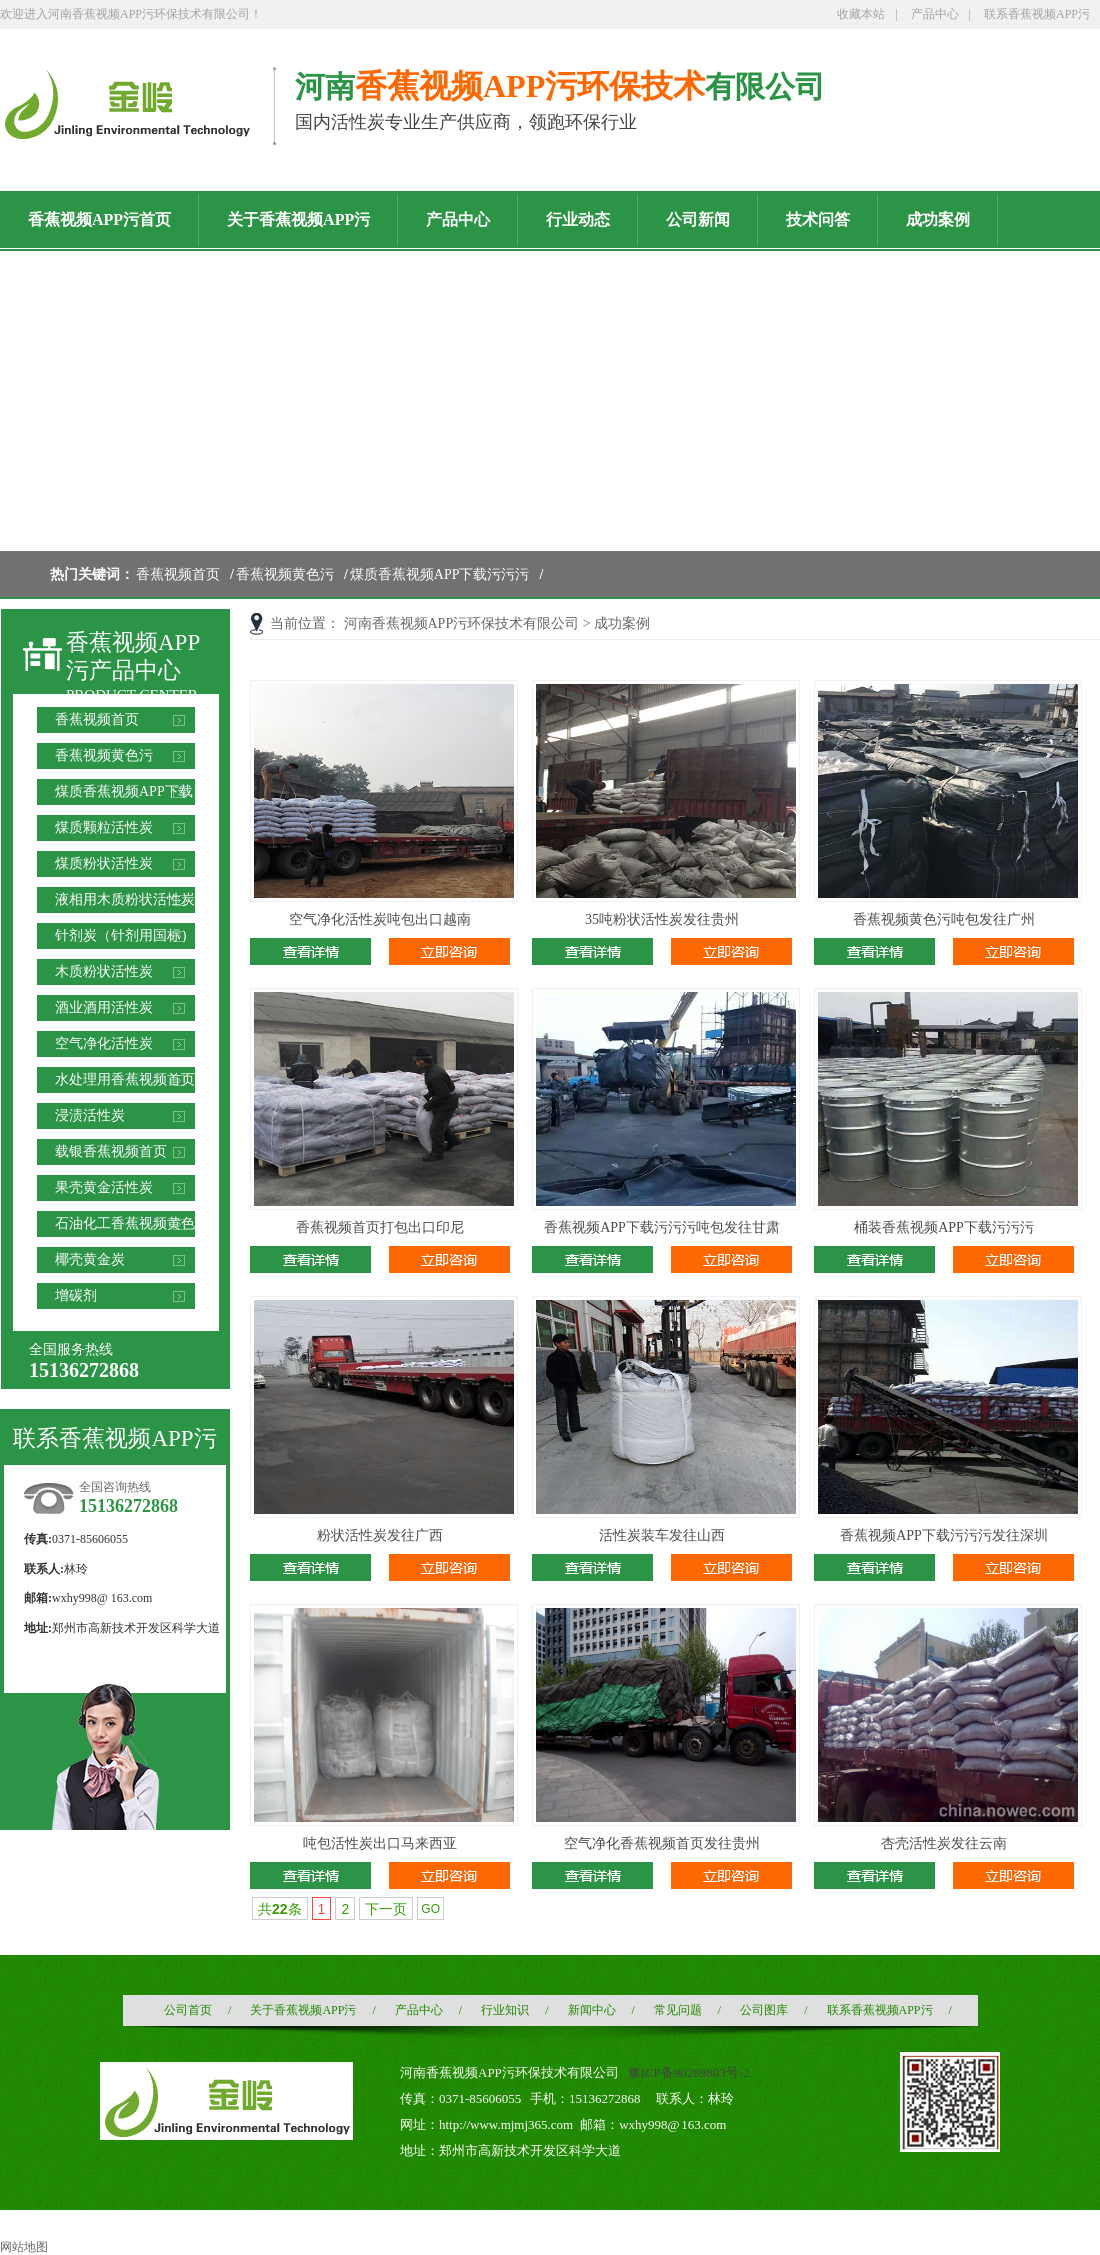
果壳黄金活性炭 (104, 1187)
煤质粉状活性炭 (104, 863)
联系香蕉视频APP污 (1037, 14)
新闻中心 (592, 2010)
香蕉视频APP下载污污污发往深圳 (944, 1535)
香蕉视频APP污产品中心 (133, 656)
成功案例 (622, 623)
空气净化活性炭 (104, 1043)
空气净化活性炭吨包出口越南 (380, 919)
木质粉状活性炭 (104, 971)
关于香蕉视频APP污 (303, 2010)
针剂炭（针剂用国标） (125, 935)
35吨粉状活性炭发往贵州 (662, 919)
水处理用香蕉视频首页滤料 (125, 1082)
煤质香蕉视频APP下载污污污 (440, 574)
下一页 (386, 1909)
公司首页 (188, 2010)
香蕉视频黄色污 (285, 574)
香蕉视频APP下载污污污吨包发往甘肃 (662, 1227)
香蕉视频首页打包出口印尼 (380, 1227)
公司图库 (764, 2010)
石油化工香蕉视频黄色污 (125, 1226)
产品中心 (935, 14)
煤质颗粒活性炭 (104, 827)
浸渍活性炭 (90, 1115)
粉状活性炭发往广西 (380, 1535)
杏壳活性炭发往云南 (944, 1843)
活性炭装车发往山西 (662, 1535)
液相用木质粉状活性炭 (125, 899)
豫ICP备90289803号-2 (689, 2072)
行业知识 (505, 2010)
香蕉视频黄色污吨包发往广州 (944, 919)
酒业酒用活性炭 (104, 1007)
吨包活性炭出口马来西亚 (380, 1843)
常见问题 (678, 2010)
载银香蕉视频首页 (111, 1151)
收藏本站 (861, 14)
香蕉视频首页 (178, 574)
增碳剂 (76, 1295)
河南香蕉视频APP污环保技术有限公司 (462, 623)
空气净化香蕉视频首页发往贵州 (662, 1843)
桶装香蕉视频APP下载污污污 (944, 1227)
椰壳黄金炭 (90, 1259)
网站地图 (24, 2247)
